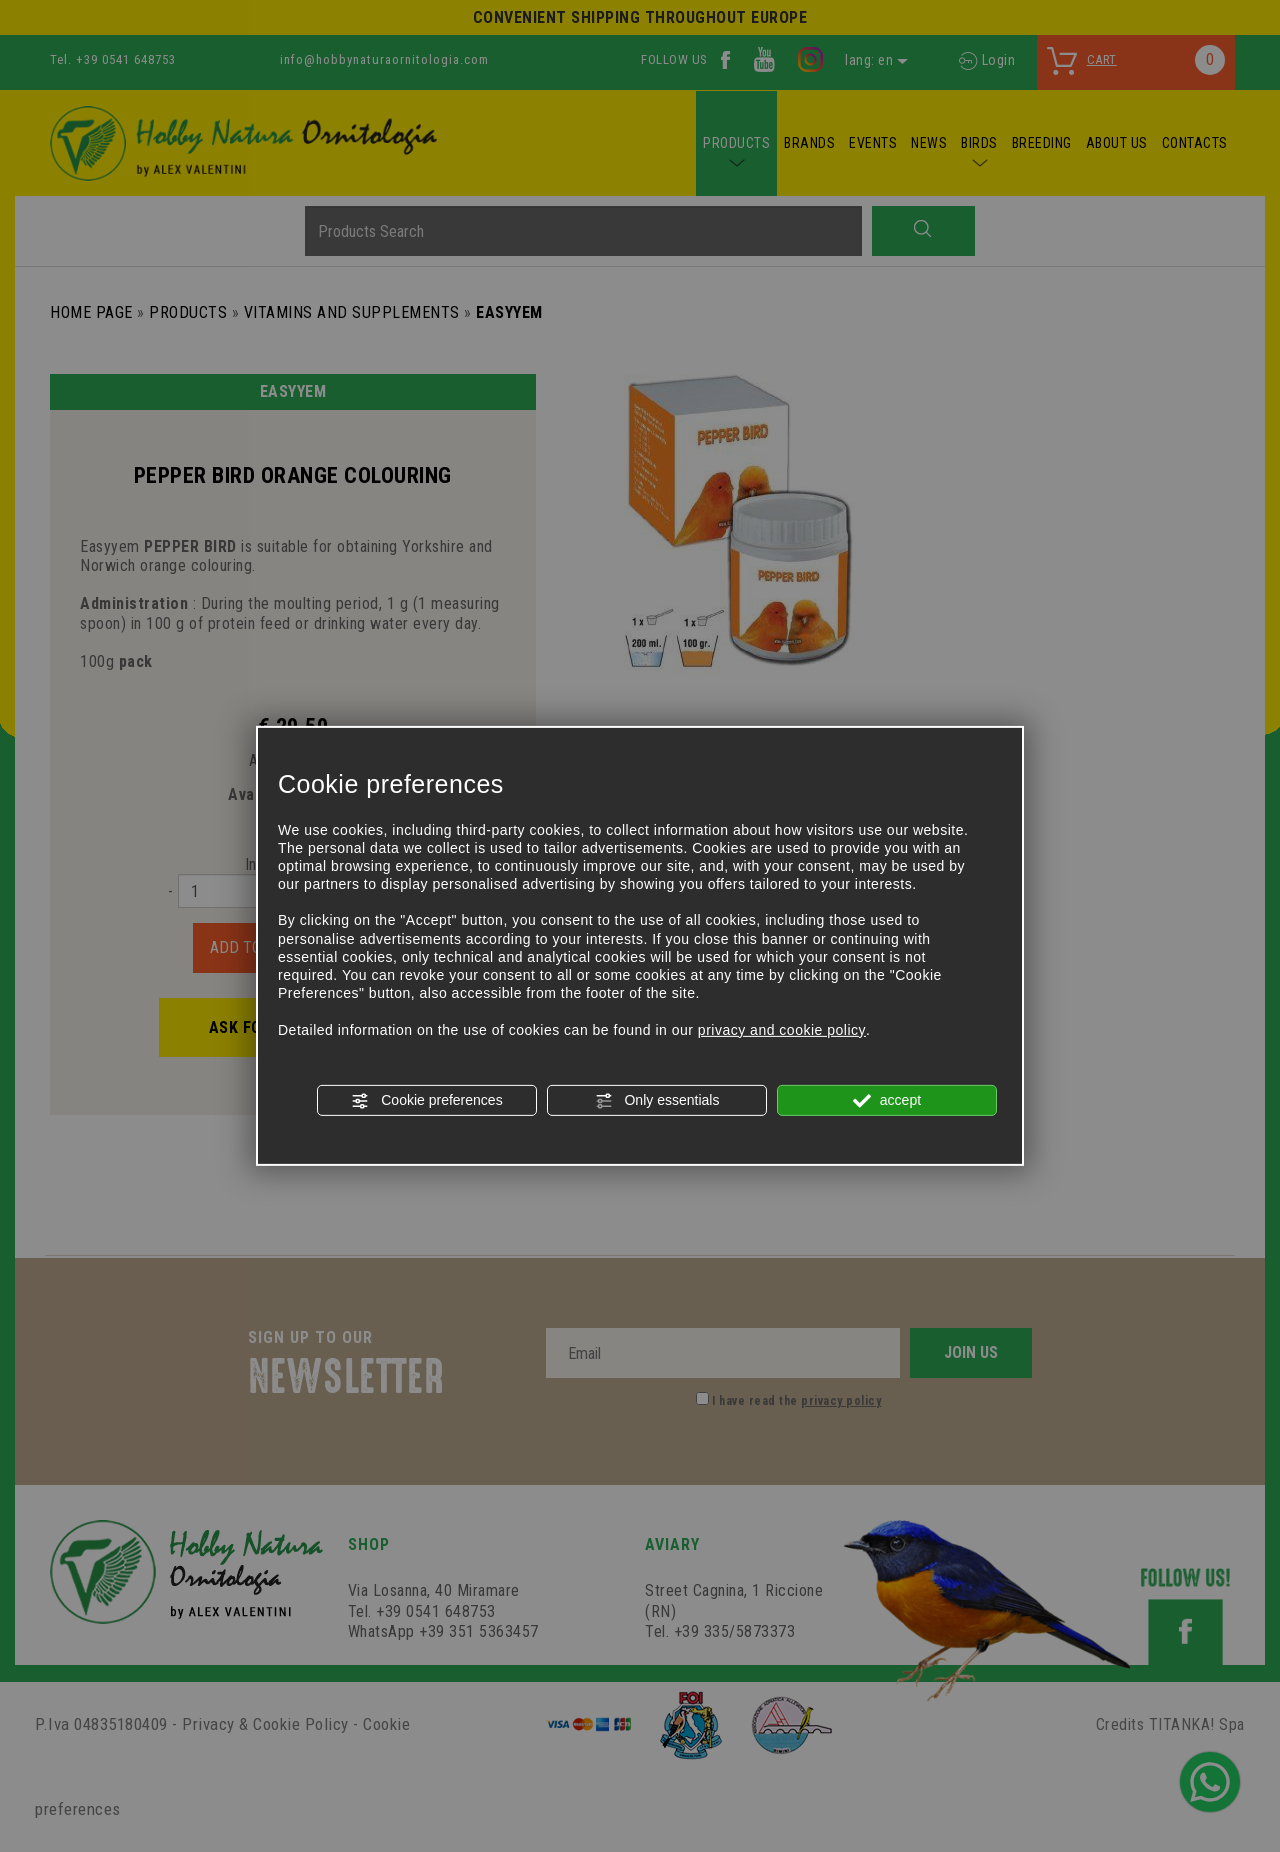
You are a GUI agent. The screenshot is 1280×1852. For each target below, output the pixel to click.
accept (887, 1101)
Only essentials (657, 1101)
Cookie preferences (426, 1101)
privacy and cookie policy (782, 1029)
